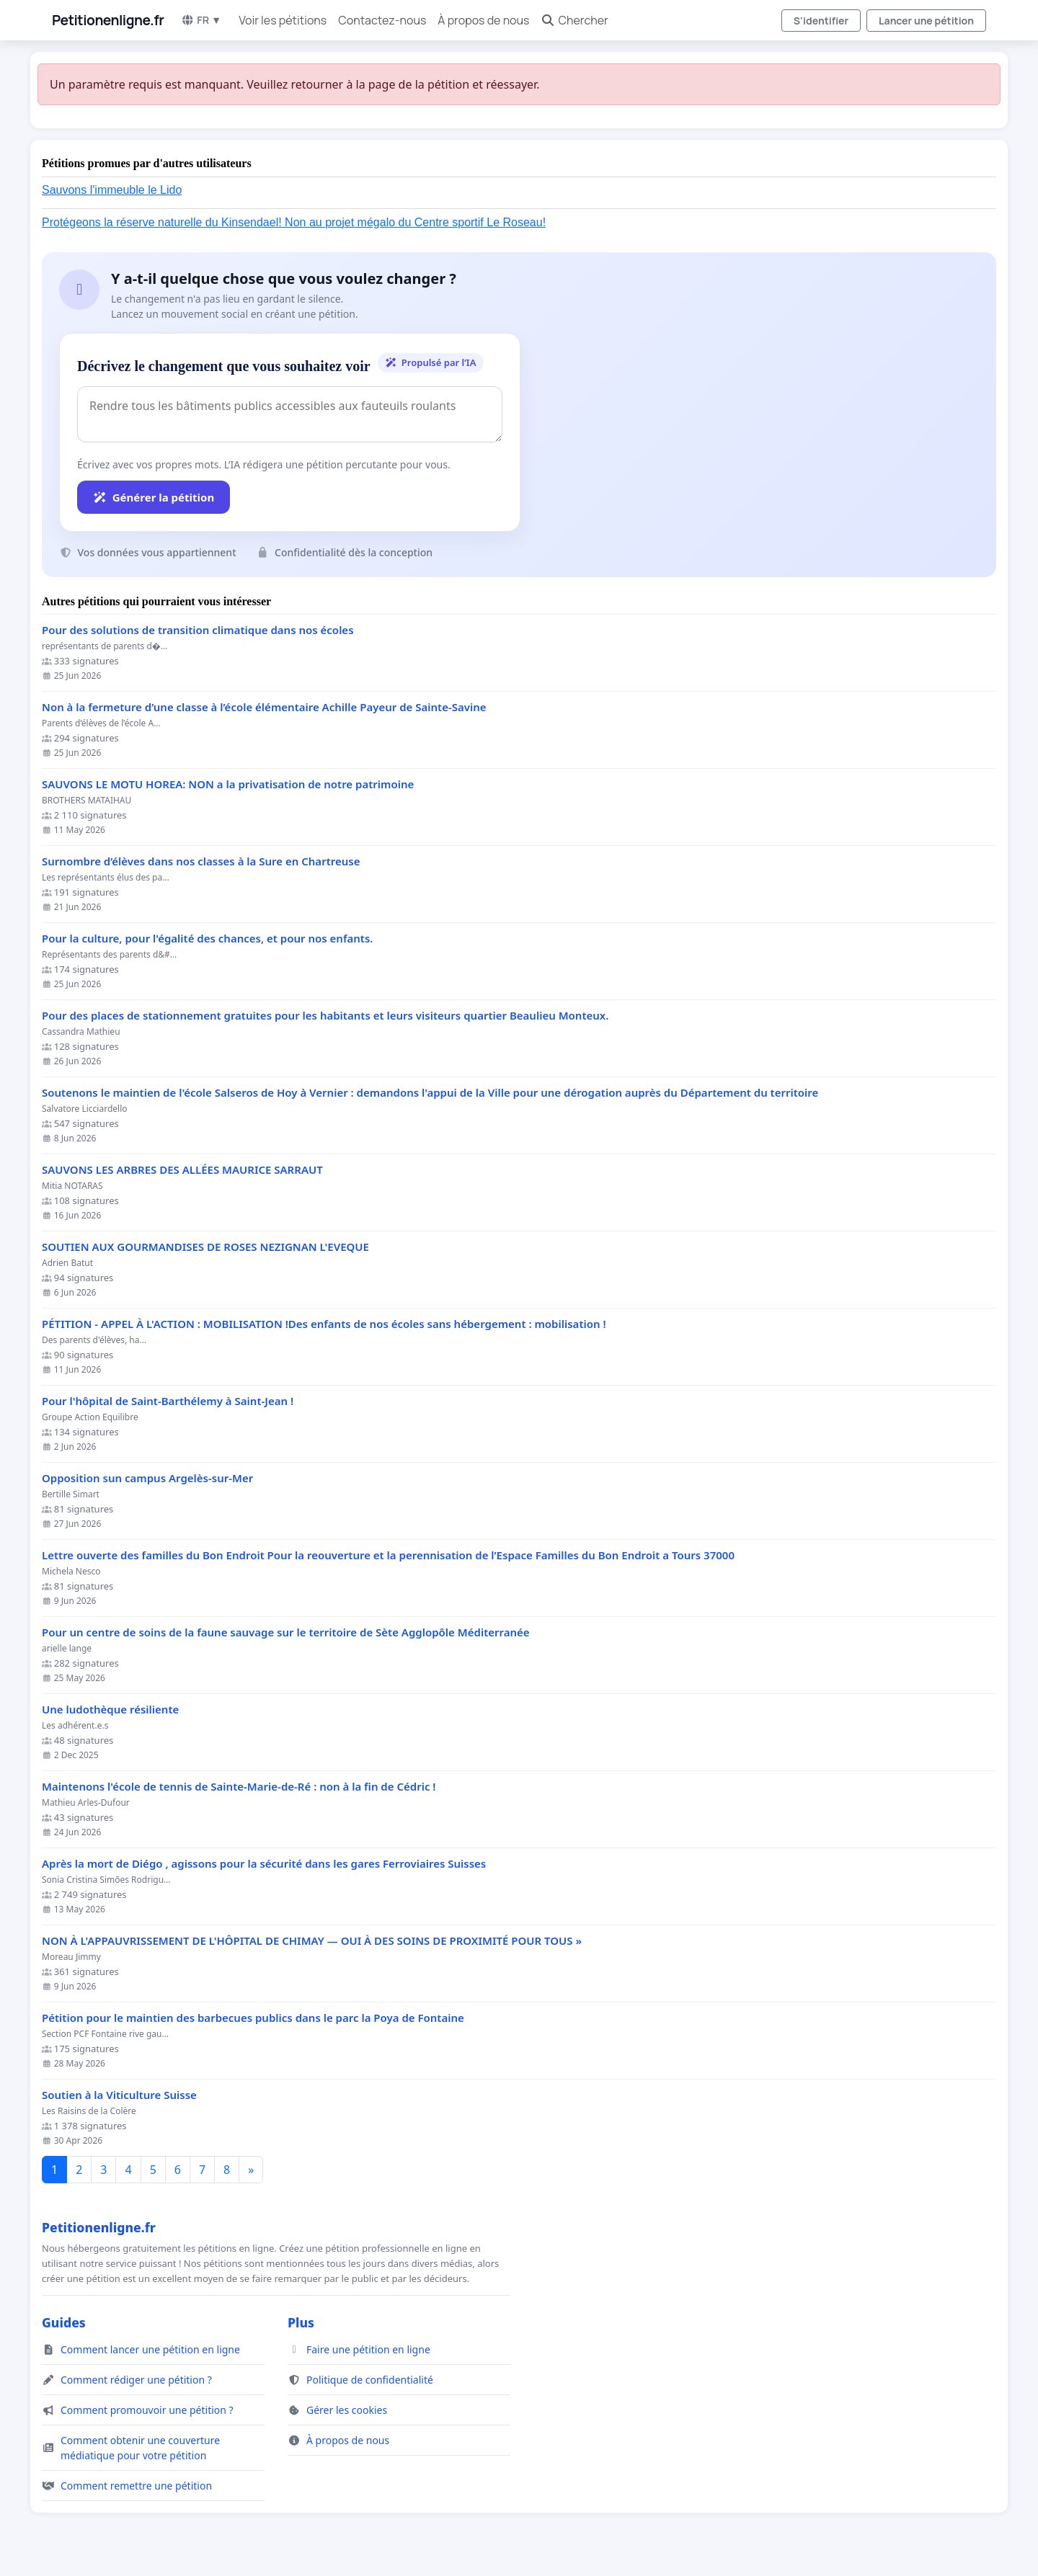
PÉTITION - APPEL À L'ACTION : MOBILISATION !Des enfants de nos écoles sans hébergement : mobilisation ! (324, 1324)
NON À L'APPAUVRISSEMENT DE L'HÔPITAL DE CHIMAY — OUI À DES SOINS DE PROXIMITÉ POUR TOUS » (312, 1941)
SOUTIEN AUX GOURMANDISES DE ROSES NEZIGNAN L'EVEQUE (205, 1247)
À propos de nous (483, 20)
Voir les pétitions (283, 20)
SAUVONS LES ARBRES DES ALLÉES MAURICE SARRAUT (182, 1170)
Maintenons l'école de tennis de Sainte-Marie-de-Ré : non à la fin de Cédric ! (239, 1786)
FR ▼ (201, 20)
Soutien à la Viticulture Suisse (119, 2095)
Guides (64, 2322)
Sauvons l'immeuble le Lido (112, 190)
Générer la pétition (153, 497)
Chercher (574, 20)
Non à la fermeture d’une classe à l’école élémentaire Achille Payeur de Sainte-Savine (264, 707)
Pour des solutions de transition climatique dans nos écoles (198, 630)
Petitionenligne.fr (108, 20)
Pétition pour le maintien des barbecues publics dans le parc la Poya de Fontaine (253, 2018)
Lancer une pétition (926, 20)
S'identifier (821, 20)
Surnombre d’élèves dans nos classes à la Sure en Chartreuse (201, 861)
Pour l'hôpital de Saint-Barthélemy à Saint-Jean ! (167, 1401)
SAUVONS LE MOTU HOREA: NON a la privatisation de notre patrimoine (228, 784)
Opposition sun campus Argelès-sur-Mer (147, 1478)
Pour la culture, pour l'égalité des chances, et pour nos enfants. (207, 938)
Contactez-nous (382, 20)
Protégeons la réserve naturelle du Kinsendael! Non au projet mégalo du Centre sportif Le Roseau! (294, 222)
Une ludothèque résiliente (110, 1709)
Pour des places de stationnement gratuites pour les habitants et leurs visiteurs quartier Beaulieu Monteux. (325, 1015)
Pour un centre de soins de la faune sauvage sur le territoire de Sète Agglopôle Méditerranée (286, 1632)
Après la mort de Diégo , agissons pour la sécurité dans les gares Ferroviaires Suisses (264, 1864)
